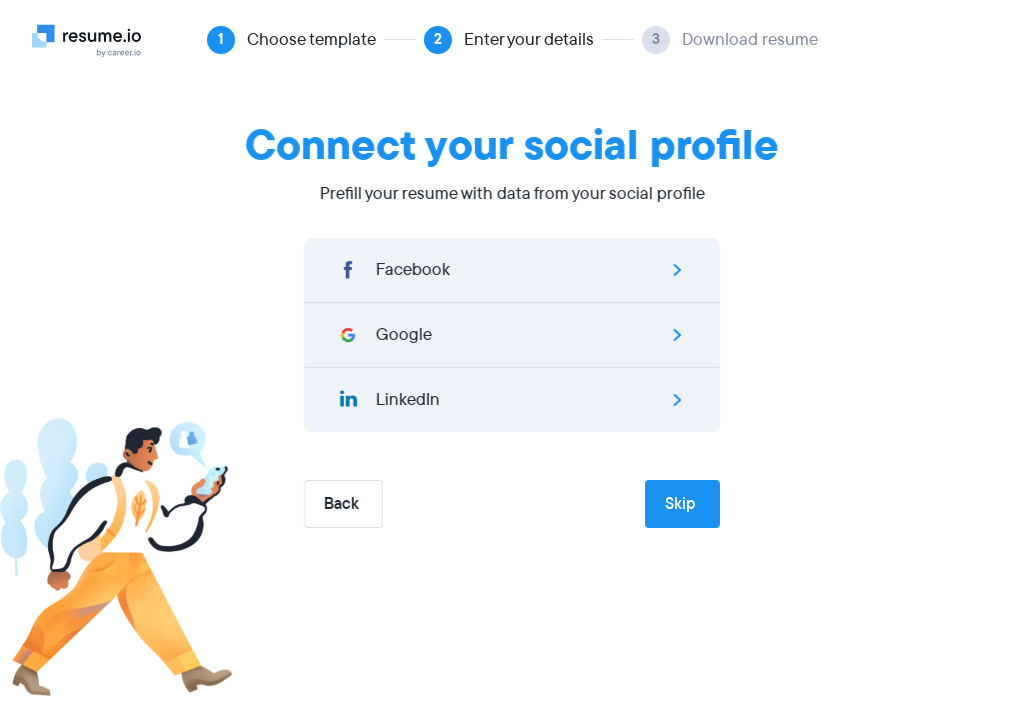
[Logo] (94, 40)
